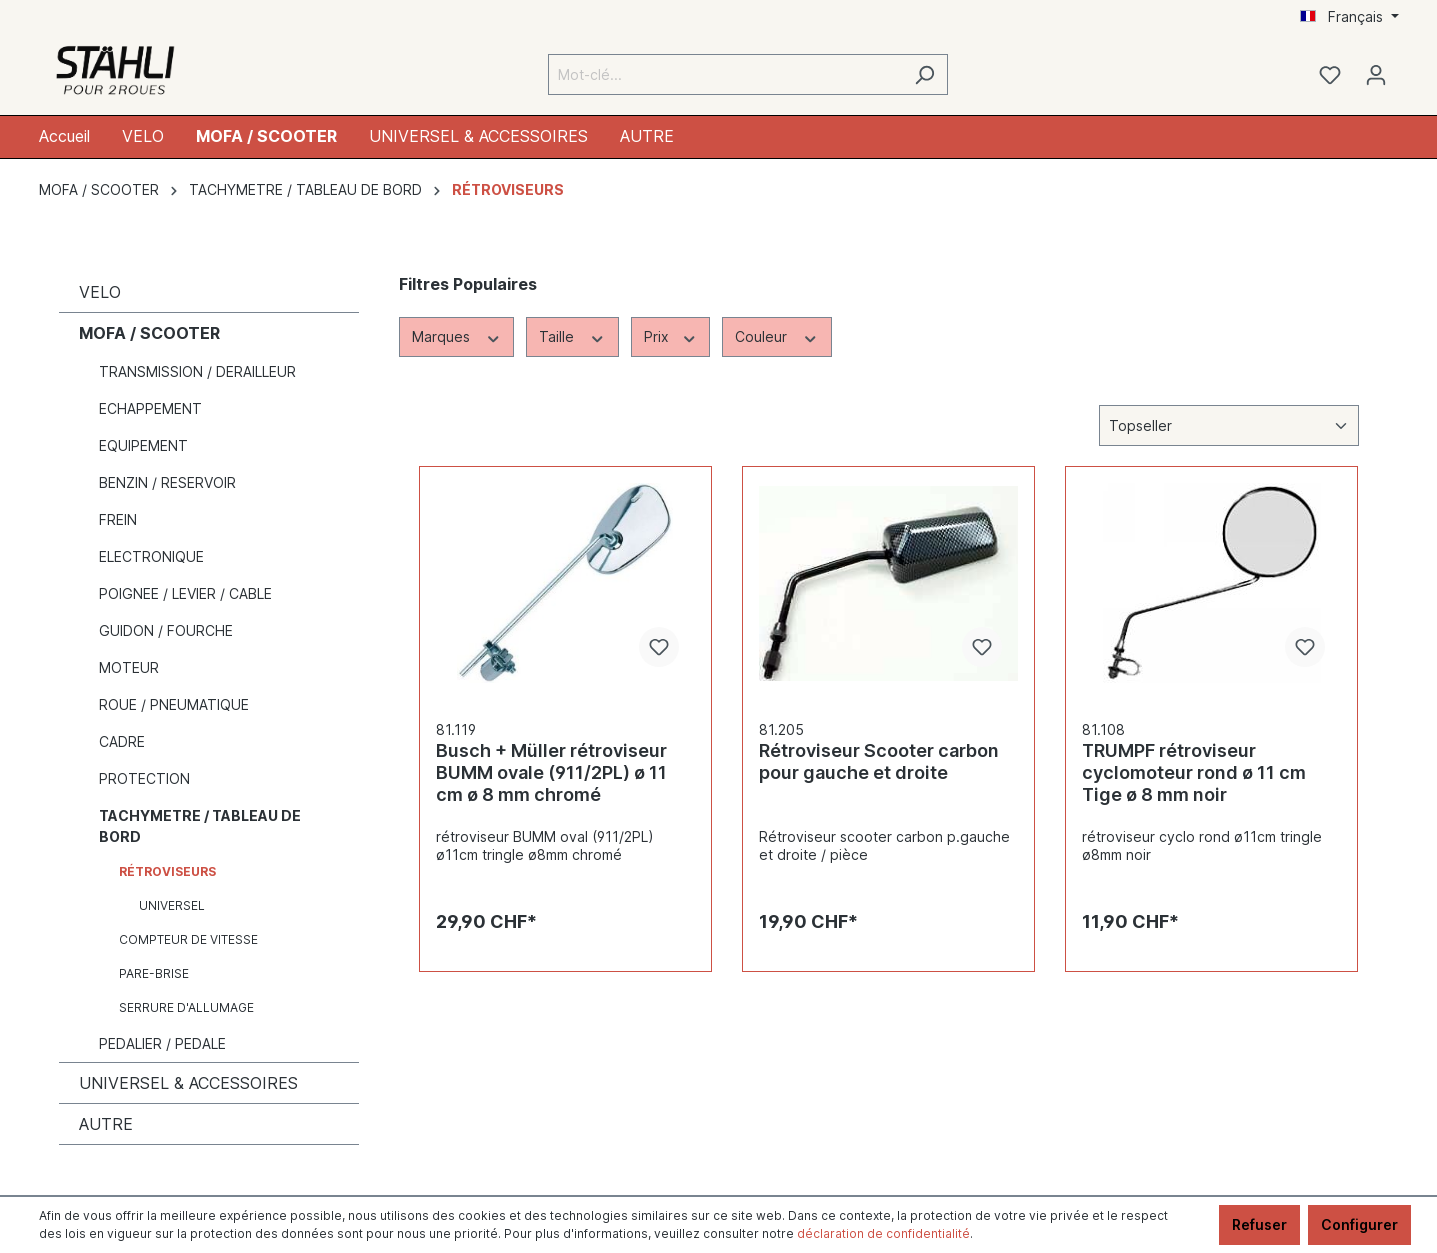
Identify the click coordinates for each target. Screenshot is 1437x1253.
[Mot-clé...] (725, 74)
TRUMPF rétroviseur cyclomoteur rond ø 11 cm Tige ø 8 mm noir (1194, 772)
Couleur (777, 336)
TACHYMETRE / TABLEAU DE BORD (200, 826)
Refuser (1259, 1224)
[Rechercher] (924, 74)
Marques (457, 336)
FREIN (118, 519)
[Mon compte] (1376, 75)
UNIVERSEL (172, 905)
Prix (671, 336)
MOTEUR (129, 667)
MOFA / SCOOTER (149, 333)
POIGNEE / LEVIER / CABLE (185, 593)
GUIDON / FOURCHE (166, 630)
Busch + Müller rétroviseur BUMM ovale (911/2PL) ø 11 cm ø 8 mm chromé (551, 772)
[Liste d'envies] (1330, 75)
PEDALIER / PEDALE (162, 1043)
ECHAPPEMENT (150, 408)
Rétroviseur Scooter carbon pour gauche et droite (879, 761)
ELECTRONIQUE (151, 556)
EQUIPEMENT (143, 445)
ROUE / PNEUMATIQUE (174, 704)
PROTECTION (144, 778)
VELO (100, 292)
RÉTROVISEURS (167, 871)
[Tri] (1229, 425)
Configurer (1359, 1224)
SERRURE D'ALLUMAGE (186, 1007)
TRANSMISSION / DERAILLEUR (197, 371)
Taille (572, 336)
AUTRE (106, 1124)
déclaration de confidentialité (883, 1233)
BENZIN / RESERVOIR (167, 482)
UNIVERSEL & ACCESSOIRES (188, 1083)
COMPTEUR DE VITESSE (188, 939)
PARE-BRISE (154, 973)
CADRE (122, 741)
